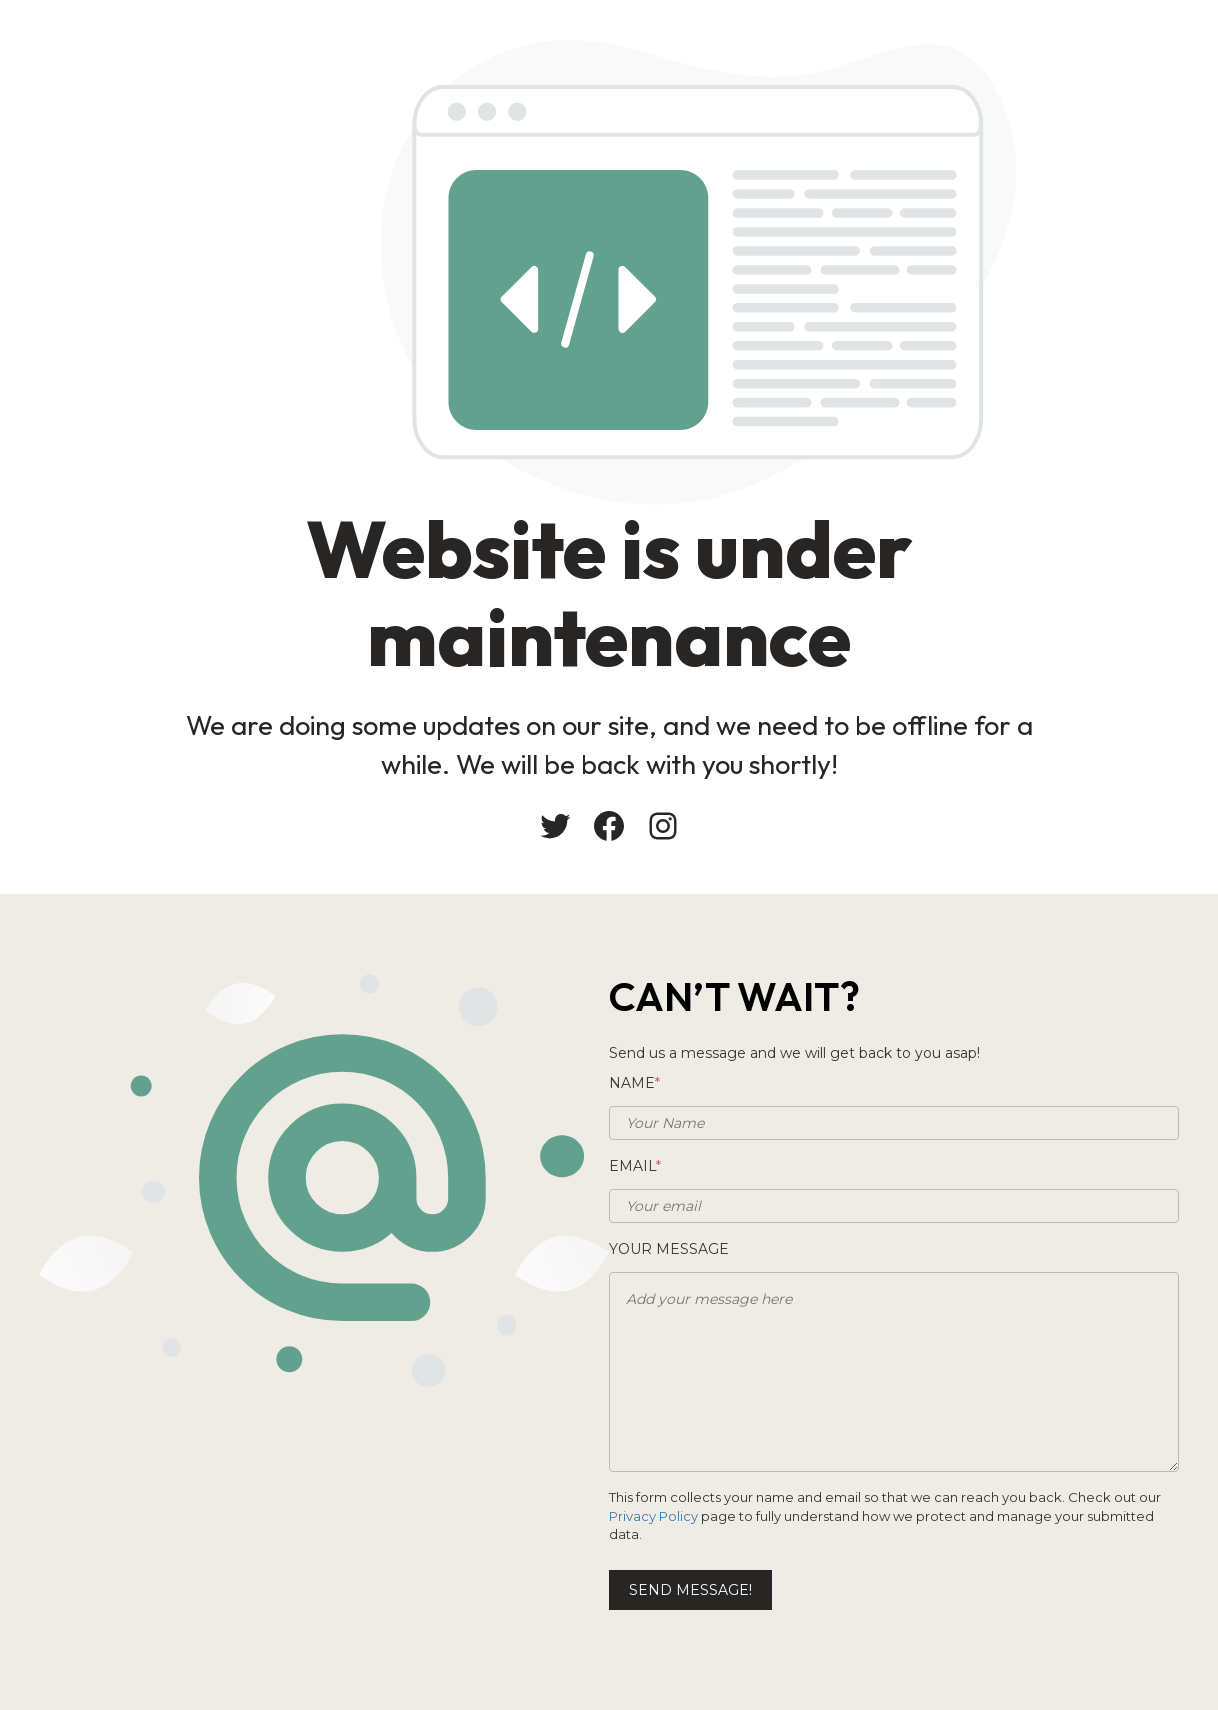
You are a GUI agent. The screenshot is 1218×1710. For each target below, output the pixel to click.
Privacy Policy (653, 1516)
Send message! (690, 1590)
